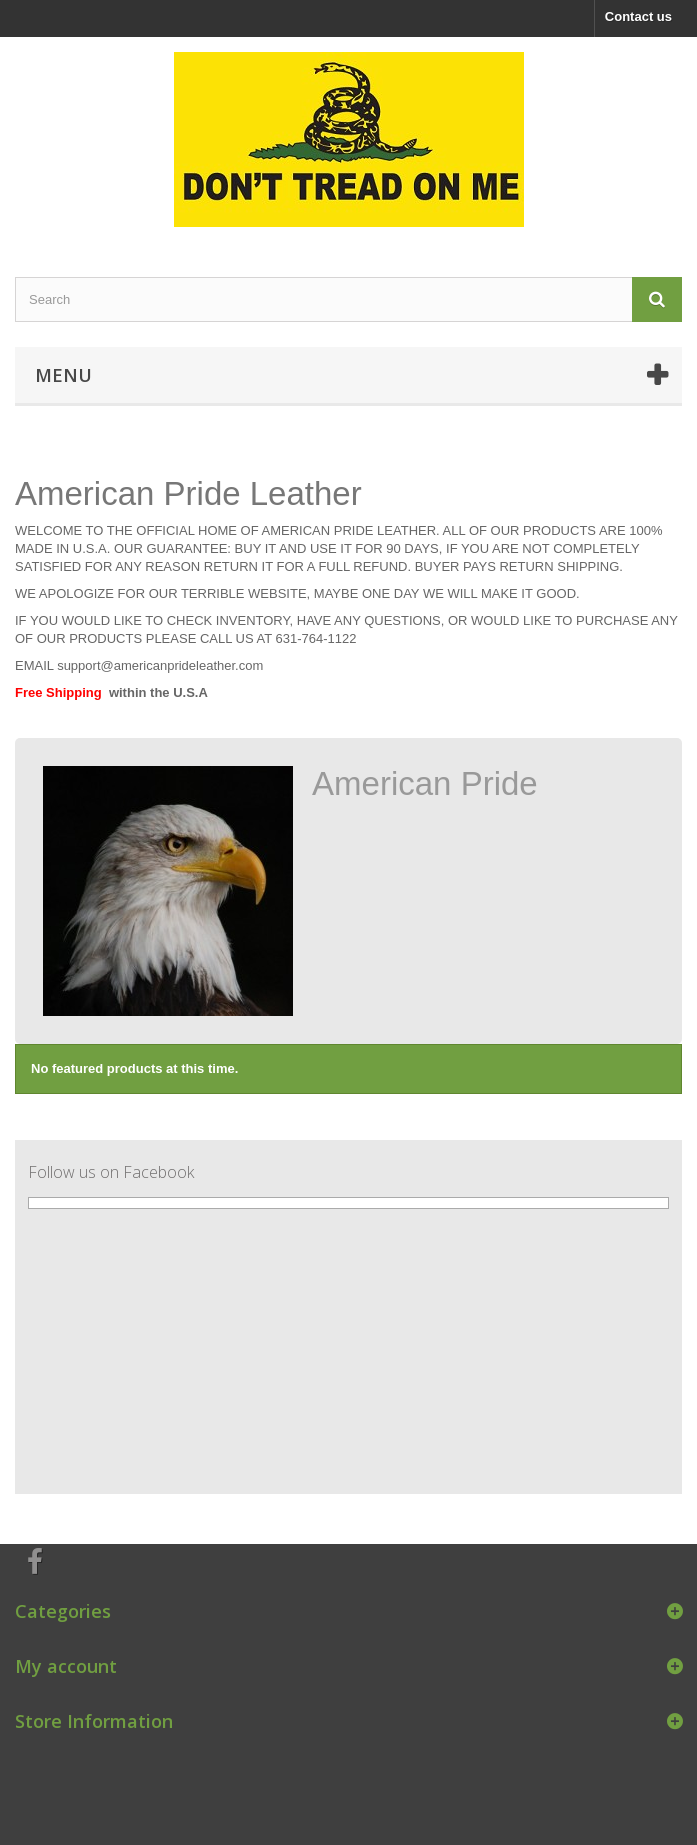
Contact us (638, 16)
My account (66, 1666)
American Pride (425, 783)
